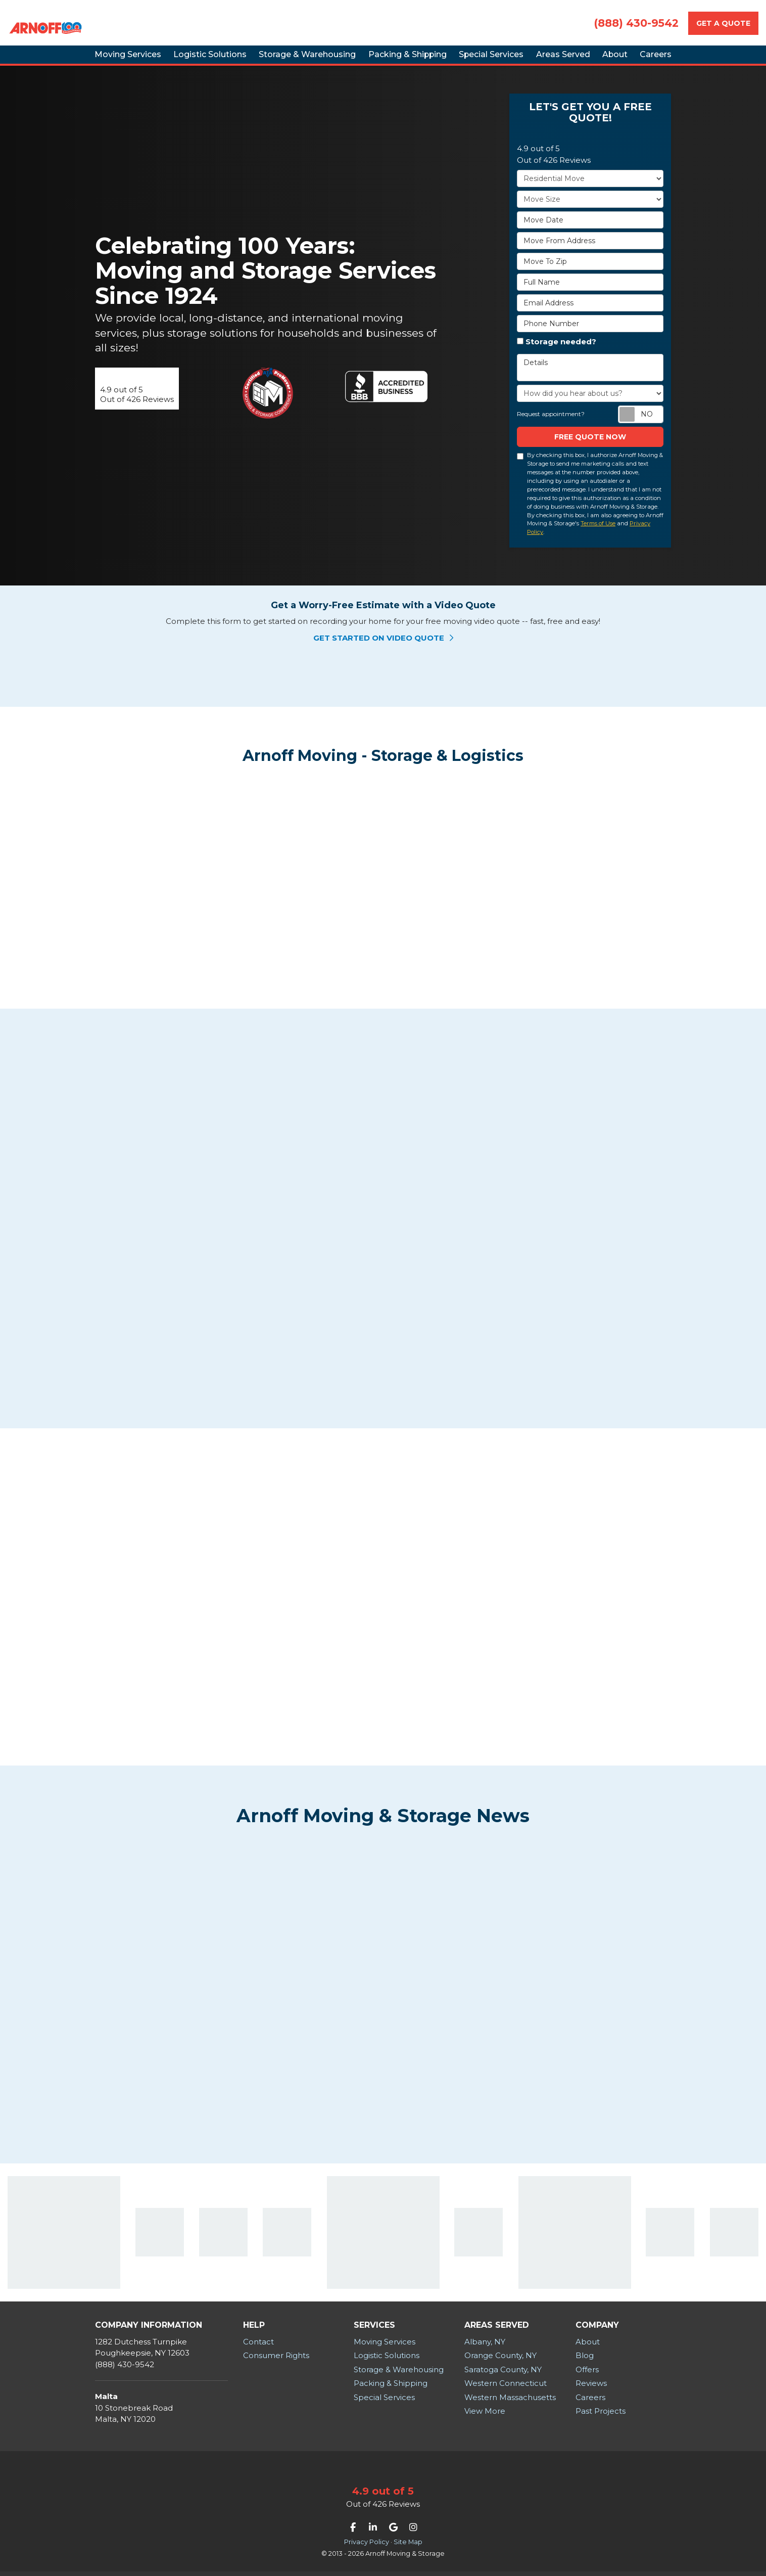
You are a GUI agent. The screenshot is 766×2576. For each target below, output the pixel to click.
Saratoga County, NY (503, 2374)
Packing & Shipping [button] (397, 60)
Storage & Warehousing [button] (287, 60)
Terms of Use (598, 535)
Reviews (591, 2387)
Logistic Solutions (386, 2360)
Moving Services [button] (90, 60)
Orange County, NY (500, 2360)
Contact (258, 2346)
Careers (590, 2402)
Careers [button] (691, 60)
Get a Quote (723, 23)
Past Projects (601, 2415)
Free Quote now (590, 449)
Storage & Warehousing (399, 2374)
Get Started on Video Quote (383, 649)
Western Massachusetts (510, 2402)
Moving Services (384, 2346)
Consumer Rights (276, 2360)
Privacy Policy (366, 2546)
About (588, 2346)
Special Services (384, 2402)
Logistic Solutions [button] (182, 60)
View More (484, 2415)
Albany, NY (484, 2346)
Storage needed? (560, 353)
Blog (585, 2360)
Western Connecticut (505, 2387)
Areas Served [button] (574, 60)
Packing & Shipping (390, 2387)
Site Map (408, 2546)
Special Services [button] (491, 60)
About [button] (638, 60)
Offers (587, 2374)
